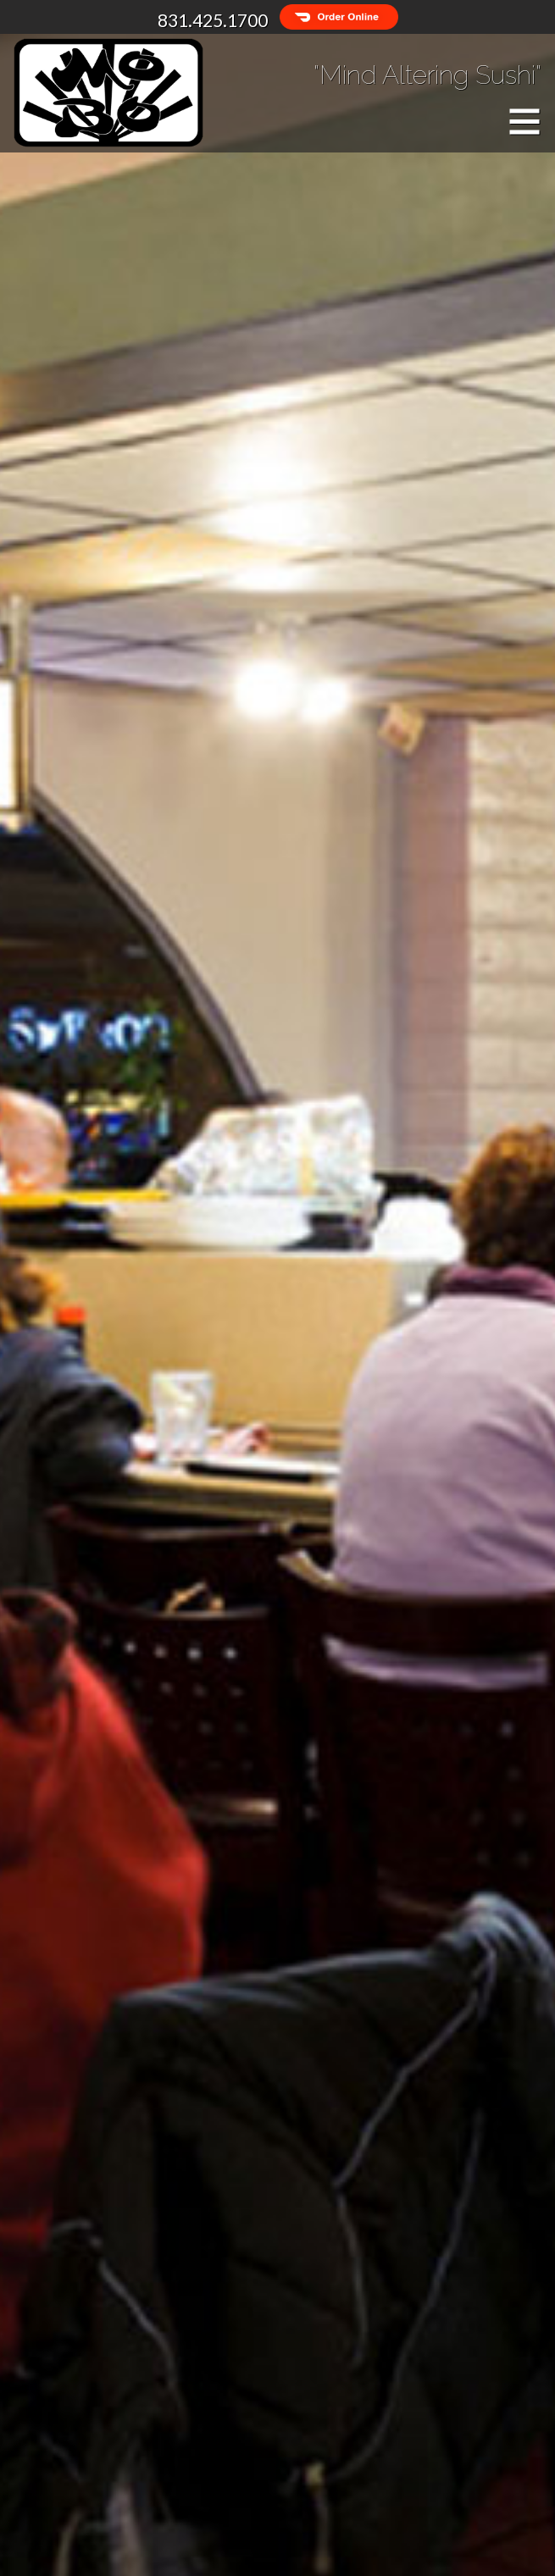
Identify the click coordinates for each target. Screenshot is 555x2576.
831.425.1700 (213, 19)
